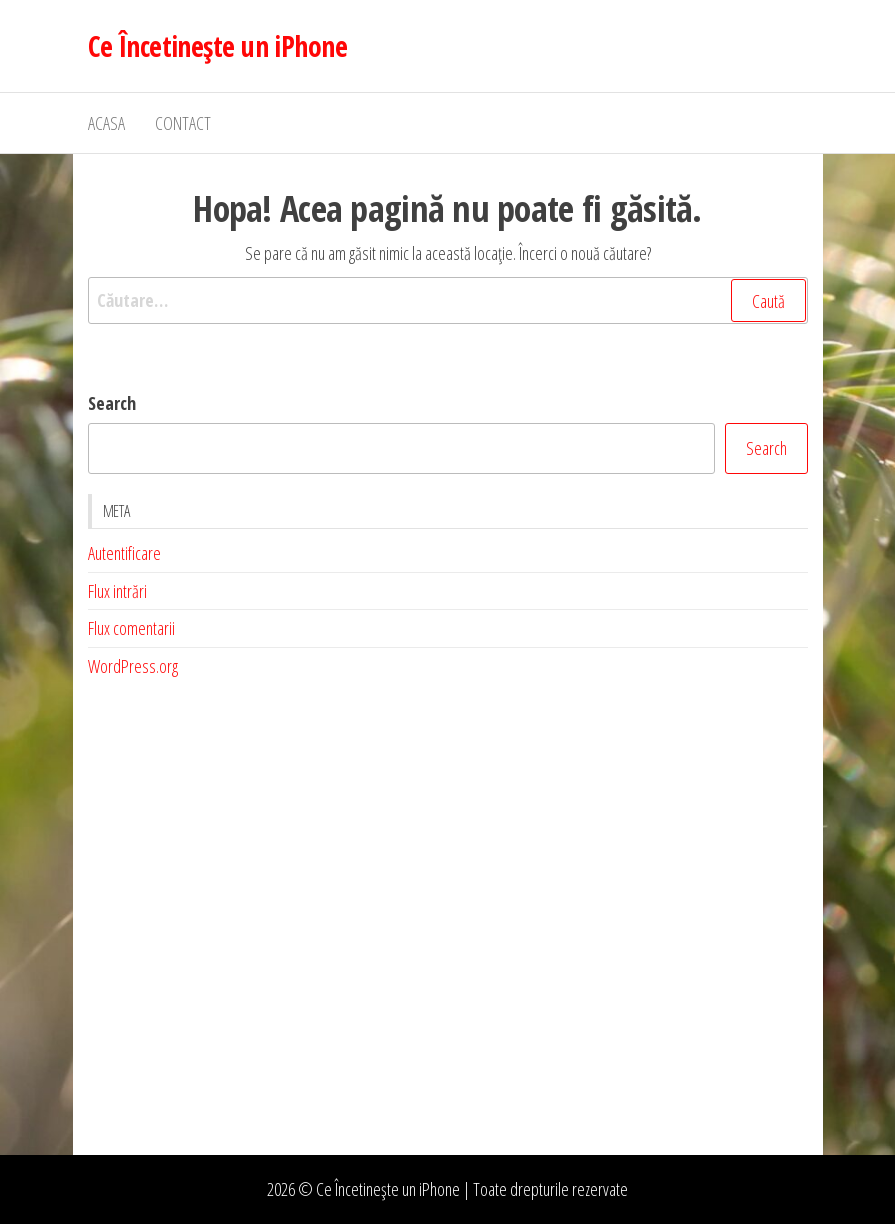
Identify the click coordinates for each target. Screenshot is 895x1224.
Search (112, 403)
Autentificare (124, 553)
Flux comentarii (131, 628)
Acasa (106, 123)
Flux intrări (117, 591)
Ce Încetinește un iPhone (218, 46)
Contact (183, 123)
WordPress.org (133, 666)
